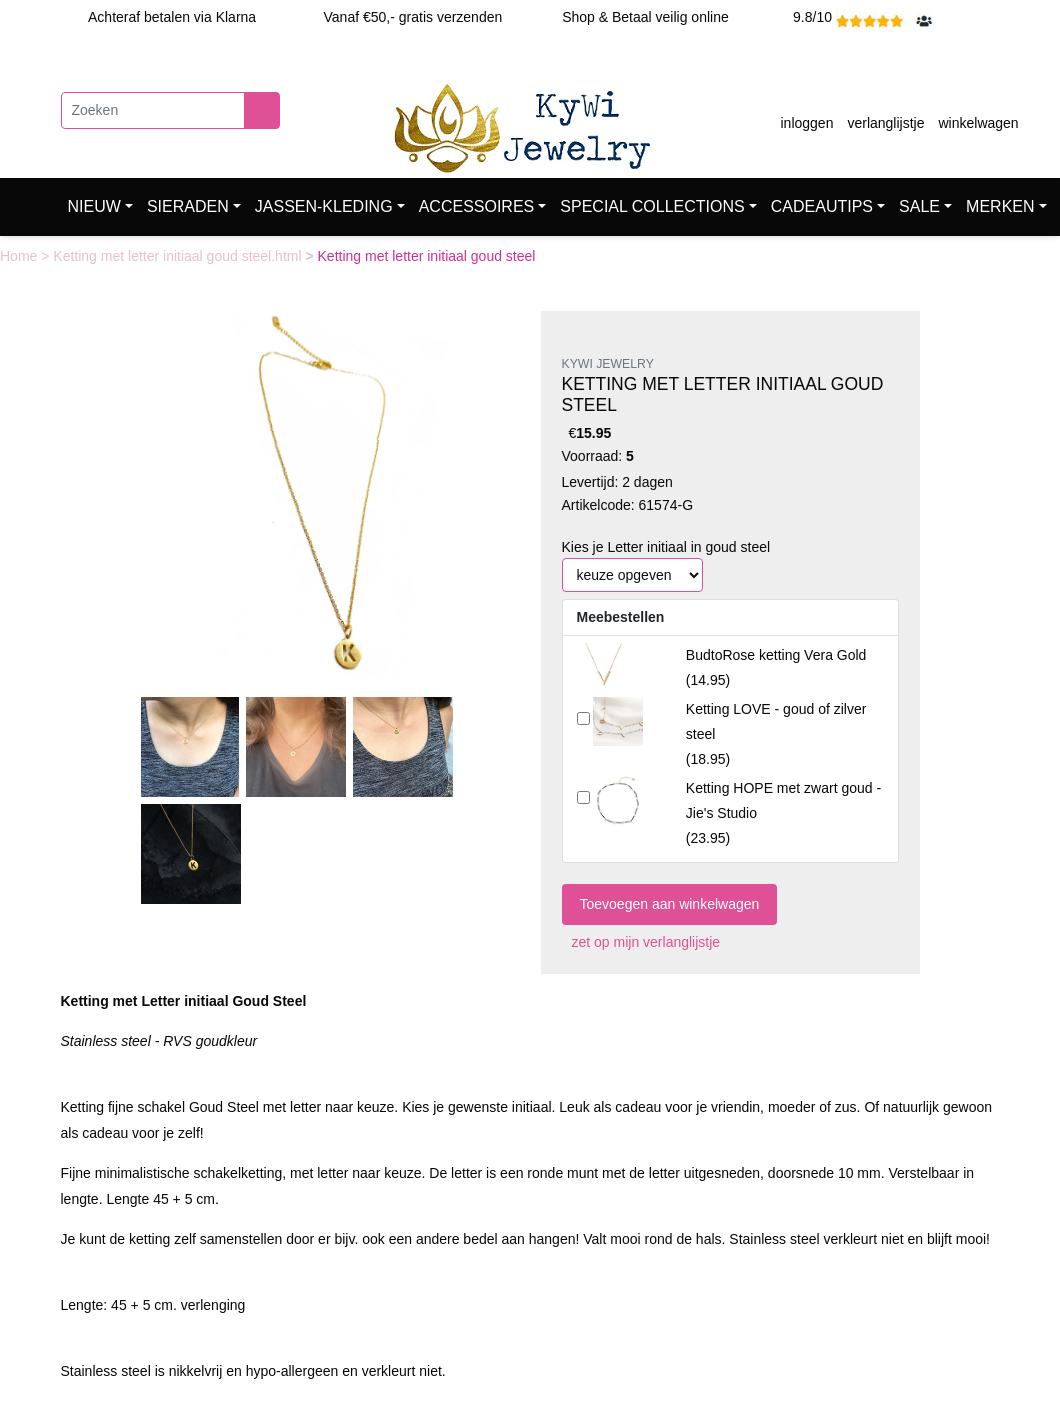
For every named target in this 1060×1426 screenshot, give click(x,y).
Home (20, 256)
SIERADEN (188, 206)
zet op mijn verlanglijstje (641, 942)
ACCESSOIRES (477, 206)
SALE (919, 206)
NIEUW (94, 206)
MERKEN (1000, 206)
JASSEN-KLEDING (324, 206)
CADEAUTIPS (822, 206)
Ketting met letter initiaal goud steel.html (179, 256)
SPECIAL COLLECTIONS (652, 206)
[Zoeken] (153, 110)
